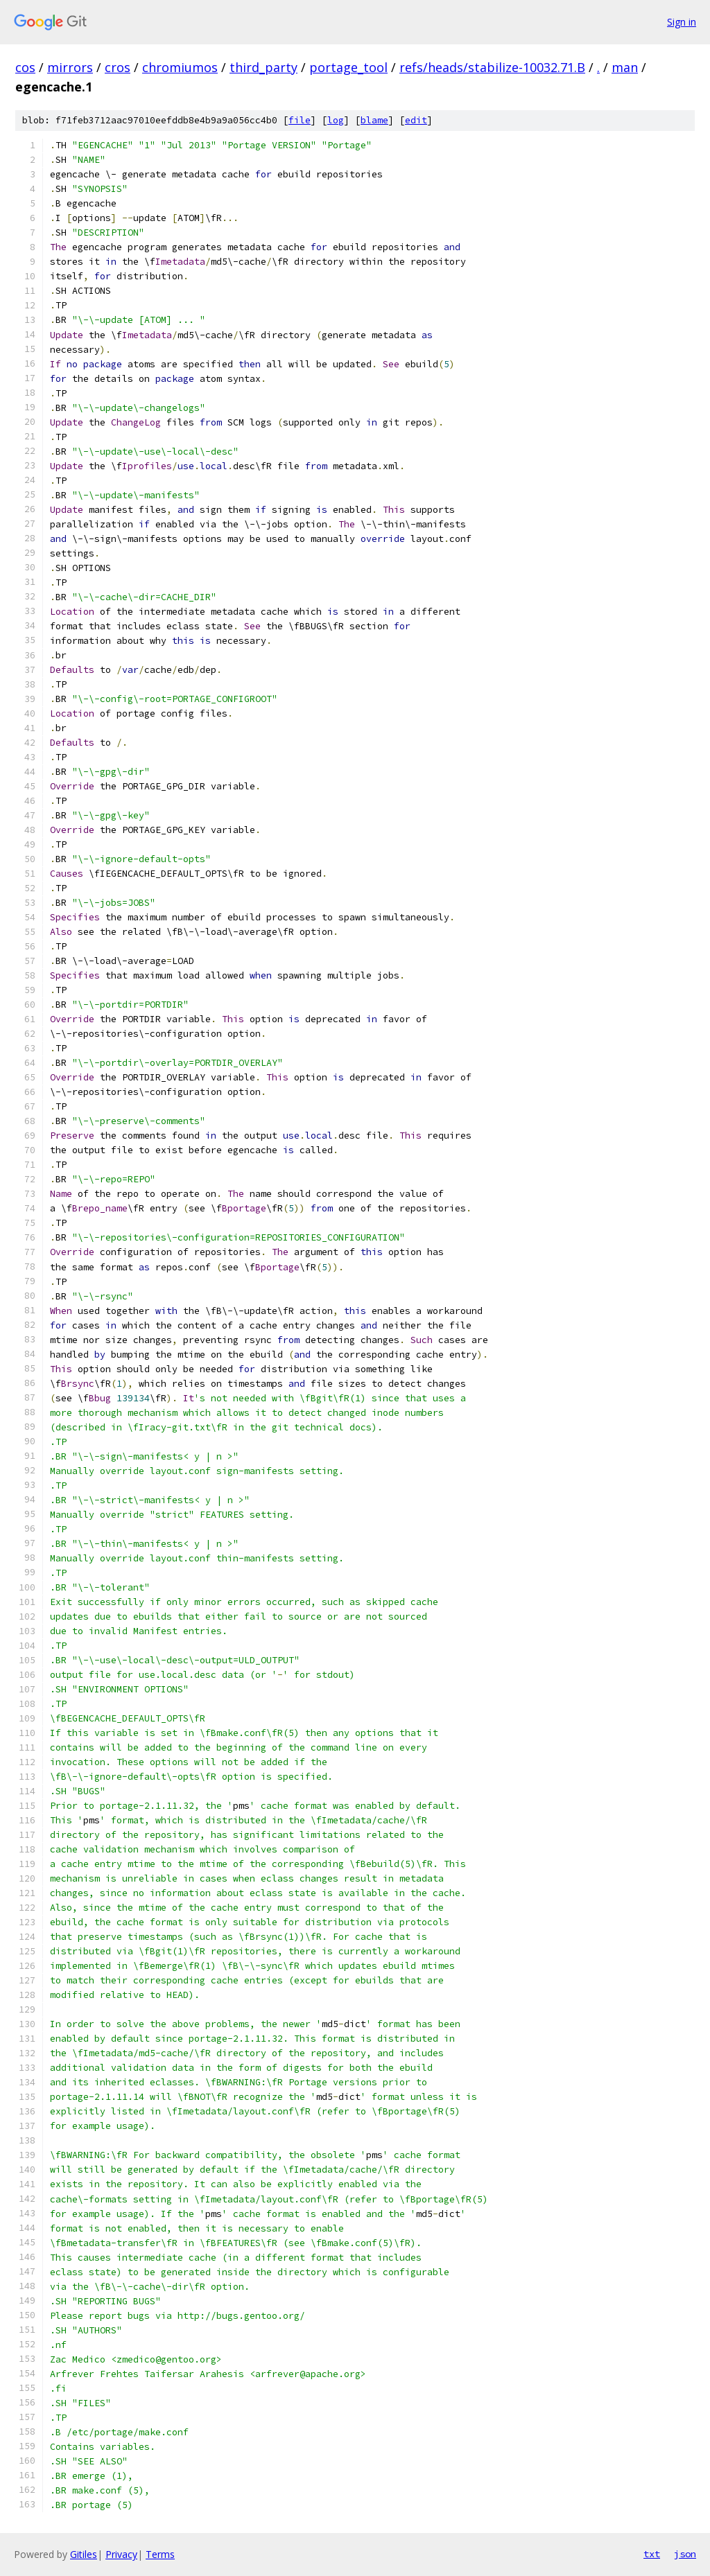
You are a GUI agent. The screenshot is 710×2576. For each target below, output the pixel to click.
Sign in (681, 21)
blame (374, 120)
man (625, 67)
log (335, 120)
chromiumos (180, 67)
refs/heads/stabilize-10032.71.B (492, 67)
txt (651, 2554)
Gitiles (83, 2554)
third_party (263, 67)
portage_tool (348, 67)
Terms (160, 2554)
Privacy (121, 2554)
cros (117, 67)
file (299, 120)
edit (416, 120)
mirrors (70, 67)
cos (25, 67)
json (685, 2554)
